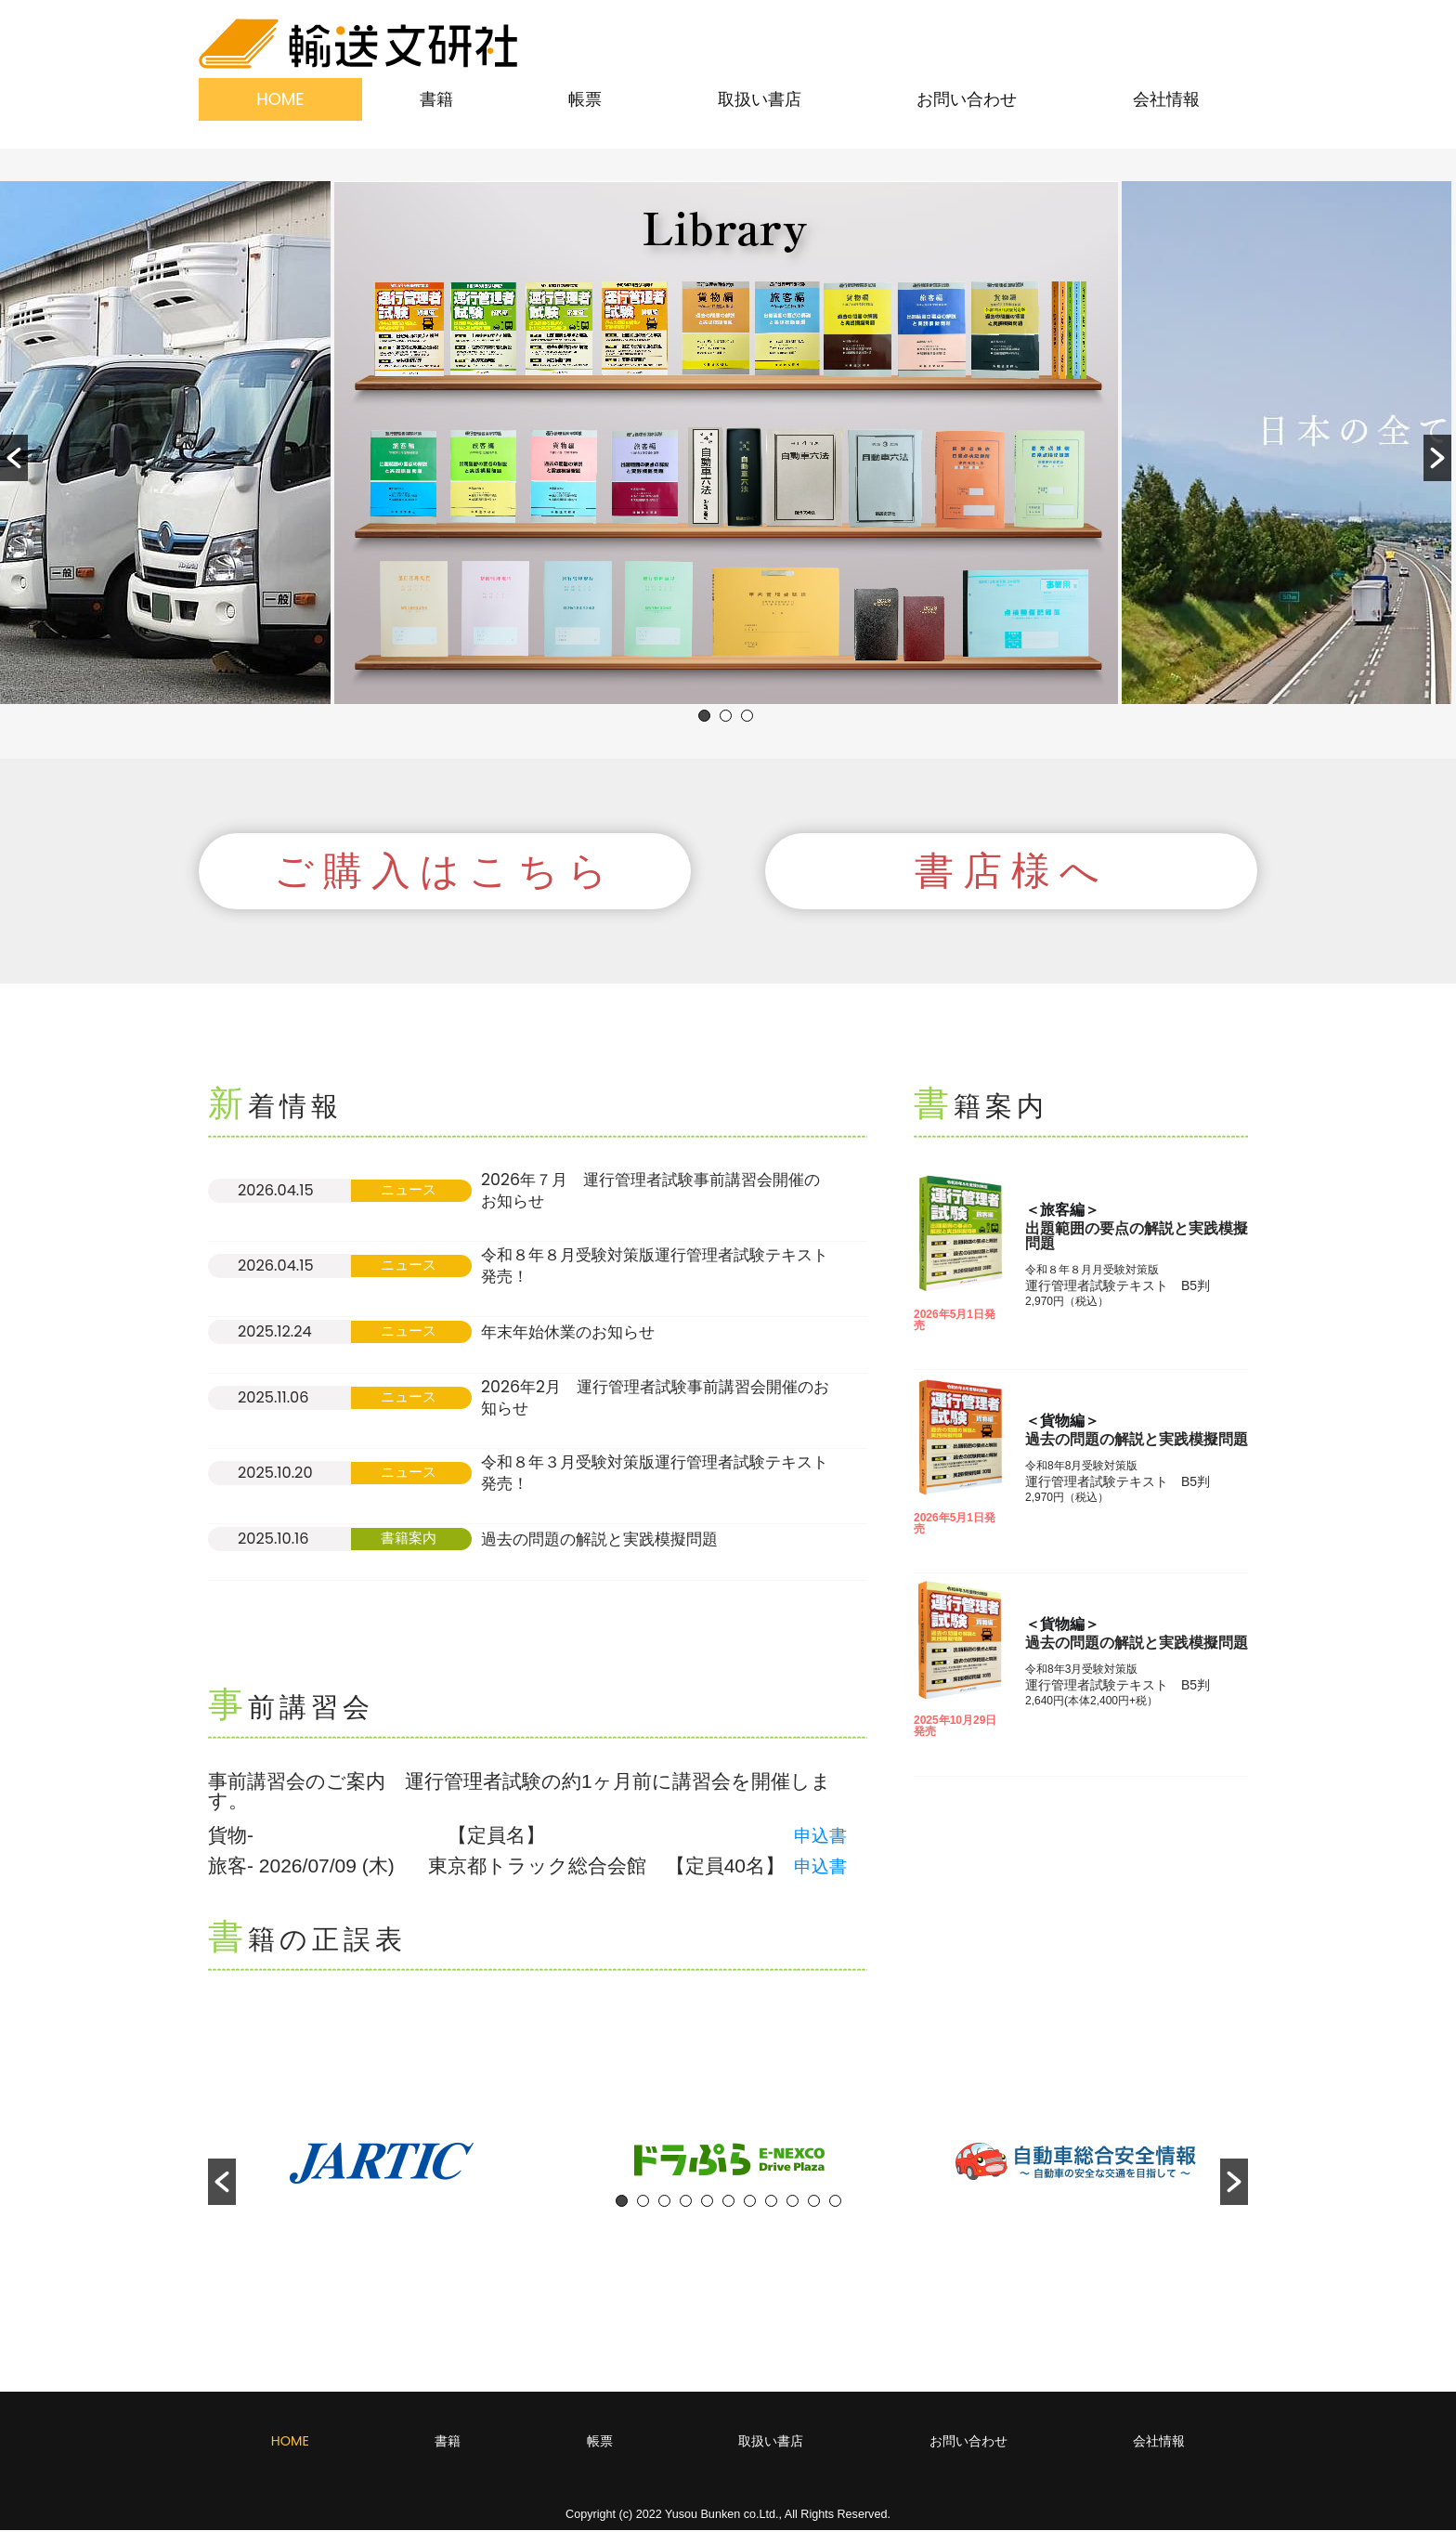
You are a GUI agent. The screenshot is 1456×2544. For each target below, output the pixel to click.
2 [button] (726, 716)
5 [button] (707, 2215)
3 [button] (747, 716)
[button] (14, 458)
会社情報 (1166, 99)
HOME (280, 99)
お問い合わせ (966, 99)
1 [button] (704, 716)
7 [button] (750, 2215)
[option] (726, 442)
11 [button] (835, 2215)
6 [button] (728, 2215)
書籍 (436, 99)
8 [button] (771, 2215)
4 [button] (686, 2215)
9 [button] (792, 2215)
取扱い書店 (759, 99)
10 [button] (814, 2215)
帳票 (585, 99)
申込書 (823, 1848)
